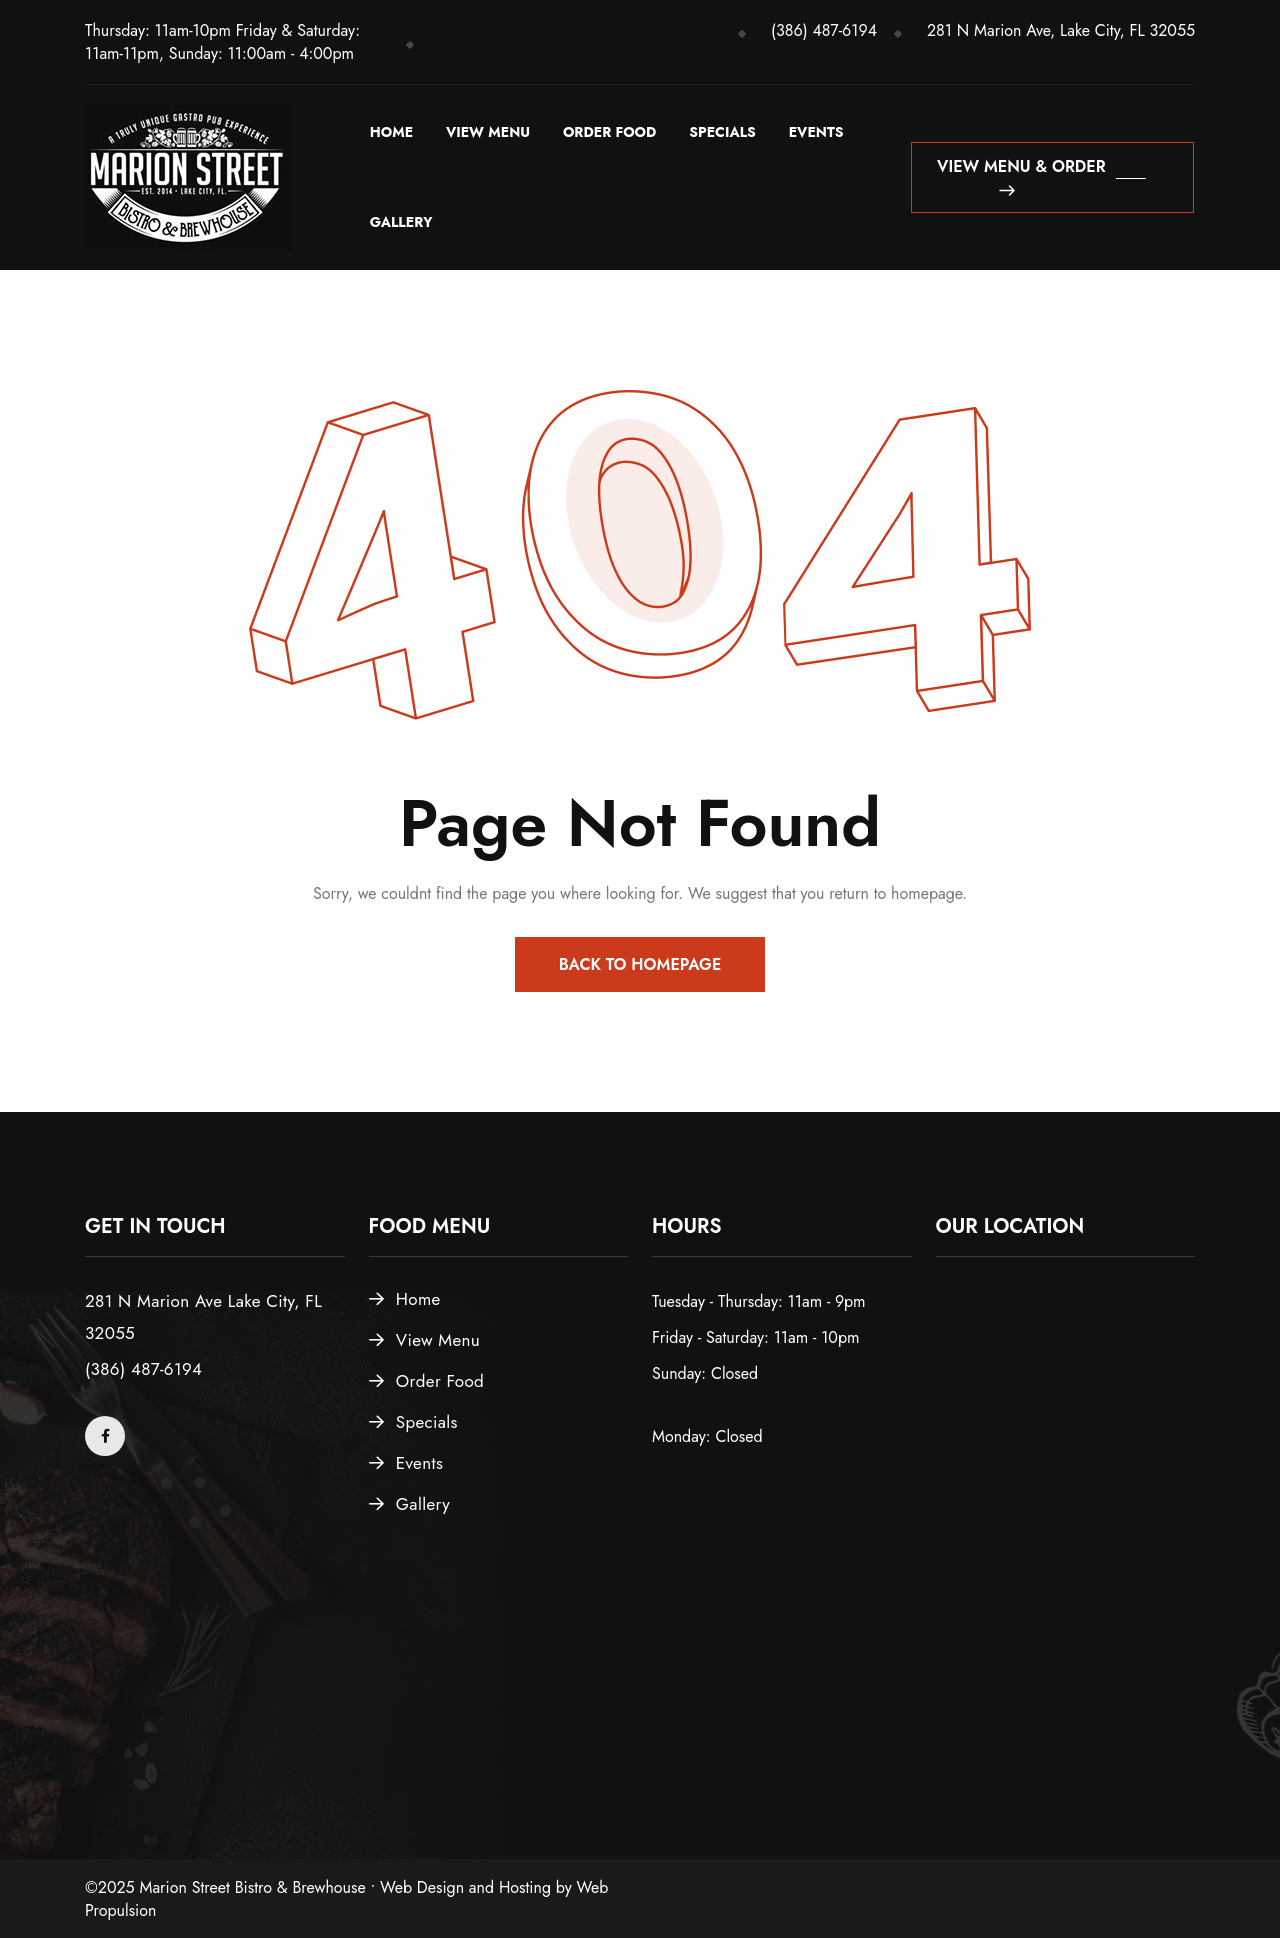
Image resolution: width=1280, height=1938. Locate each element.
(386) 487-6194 (824, 30)
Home (391, 132)
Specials (722, 132)
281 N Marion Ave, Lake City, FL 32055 (1061, 30)
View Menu (488, 132)
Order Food (610, 132)
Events (816, 132)
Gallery (401, 222)
